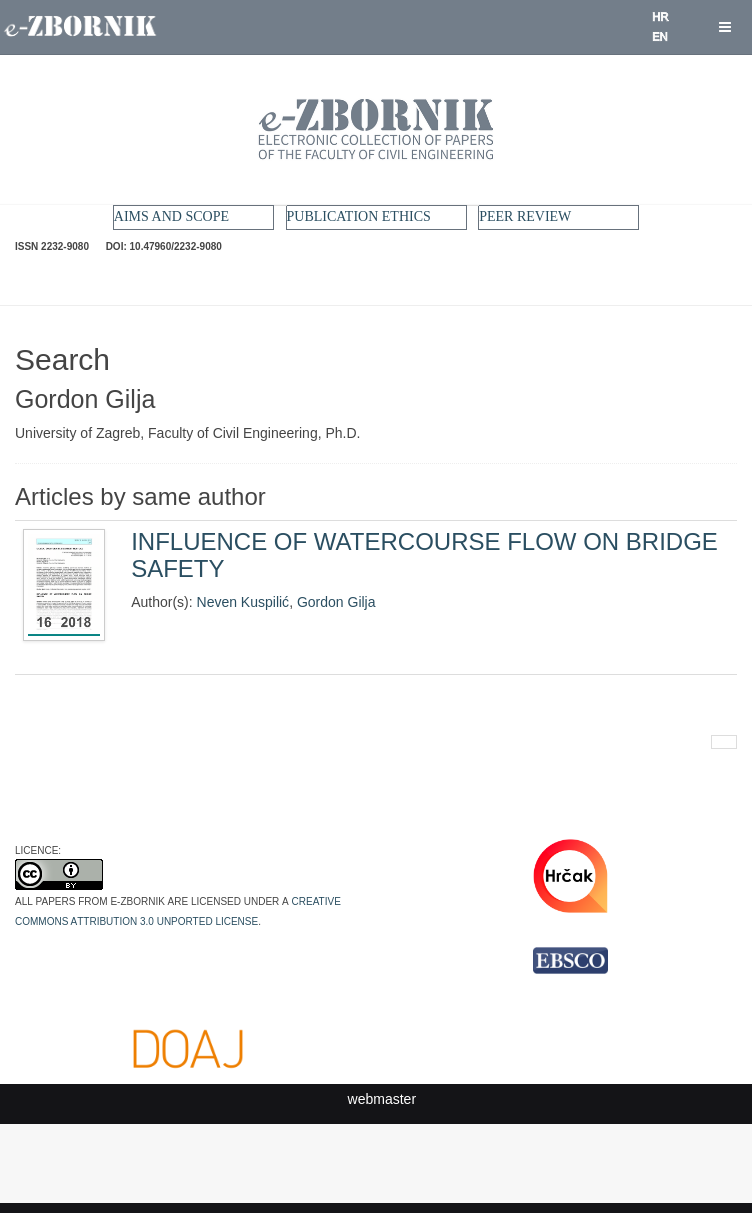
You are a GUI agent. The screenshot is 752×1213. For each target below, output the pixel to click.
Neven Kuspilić (243, 602)
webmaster (382, 1099)
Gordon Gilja (336, 602)
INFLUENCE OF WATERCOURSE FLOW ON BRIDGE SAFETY (424, 554)
